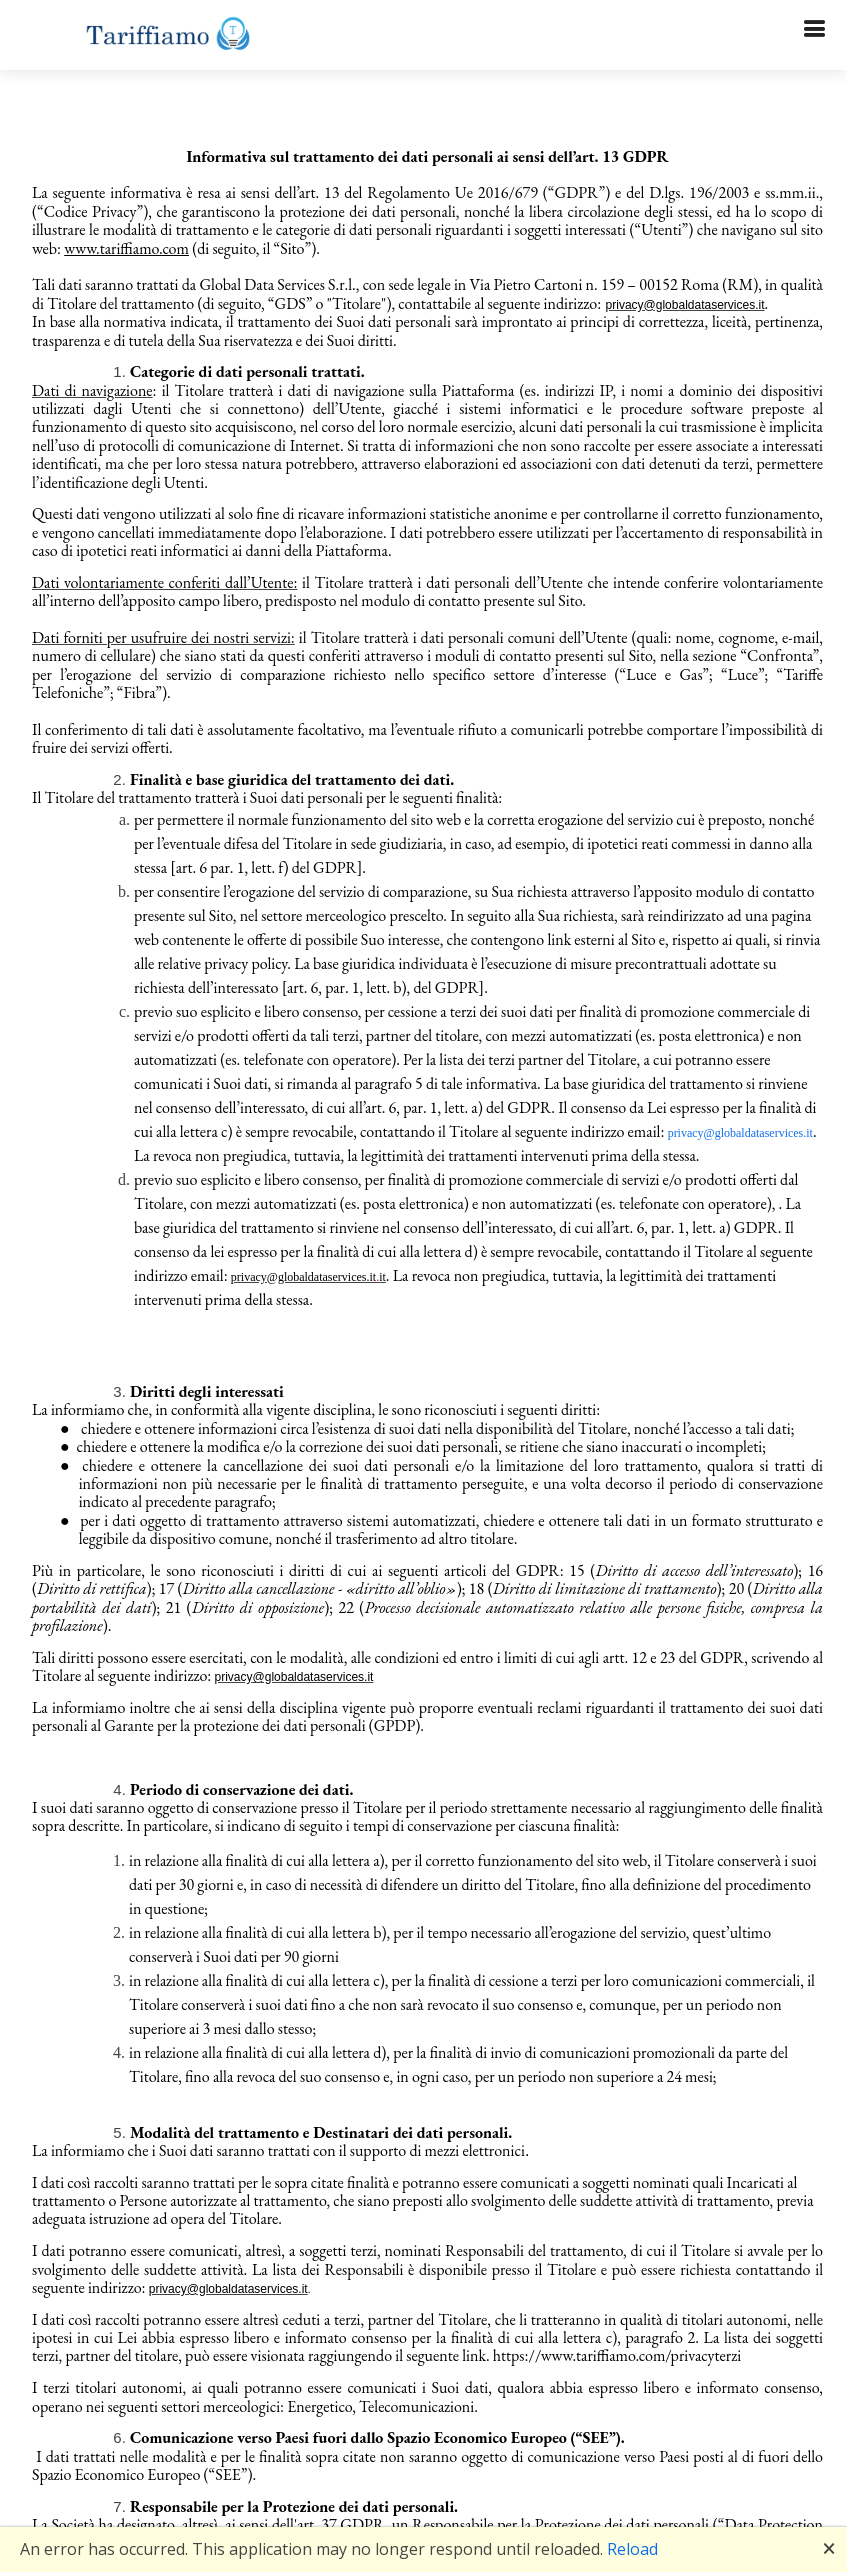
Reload (632, 2549)
